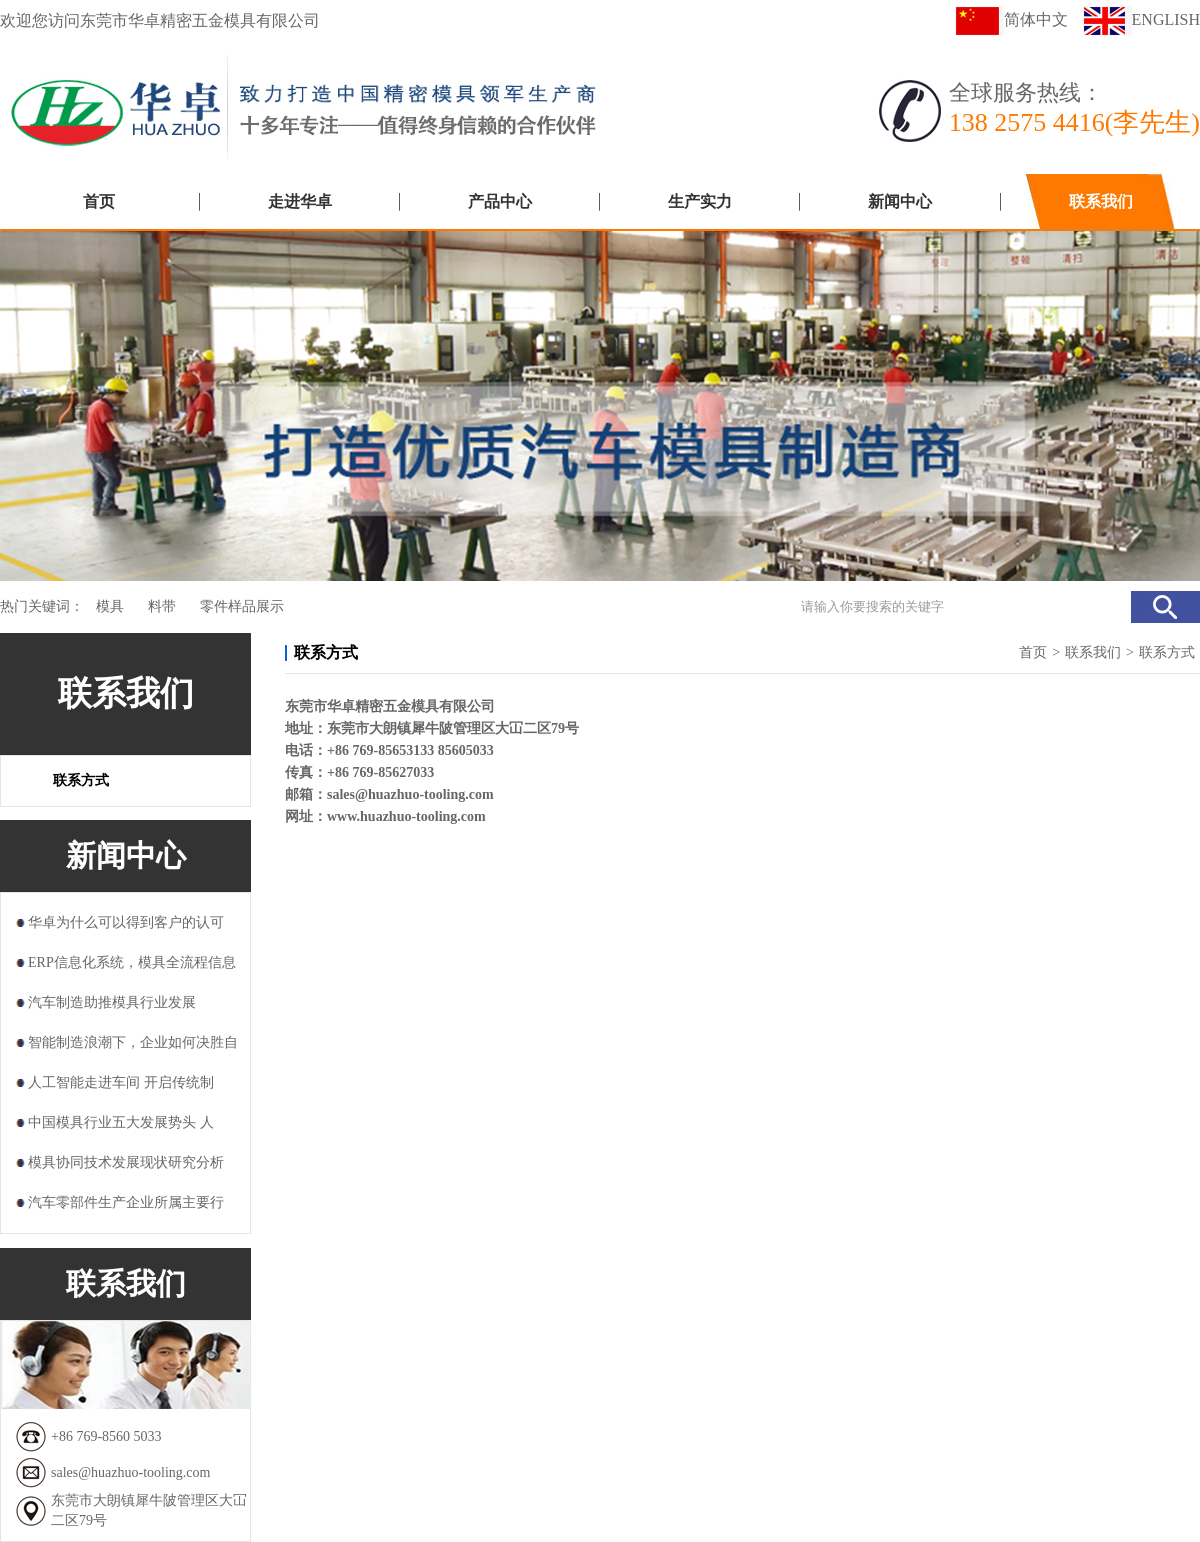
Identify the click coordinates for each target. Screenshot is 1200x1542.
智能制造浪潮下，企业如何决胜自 (133, 1042)
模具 (110, 606)
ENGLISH (1141, 19)
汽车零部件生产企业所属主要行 (126, 1202)
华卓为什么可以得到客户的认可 (126, 922)
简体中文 (1011, 19)
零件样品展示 (242, 606)
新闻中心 (900, 201)
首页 (99, 201)
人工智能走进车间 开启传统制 (121, 1082)
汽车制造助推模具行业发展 (112, 1002)
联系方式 (81, 780)
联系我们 (1101, 201)
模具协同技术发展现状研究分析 (126, 1162)
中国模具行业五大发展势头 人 (121, 1122)
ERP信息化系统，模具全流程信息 (132, 962)
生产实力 (700, 201)
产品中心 (500, 201)
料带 (162, 606)
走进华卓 (300, 201)
